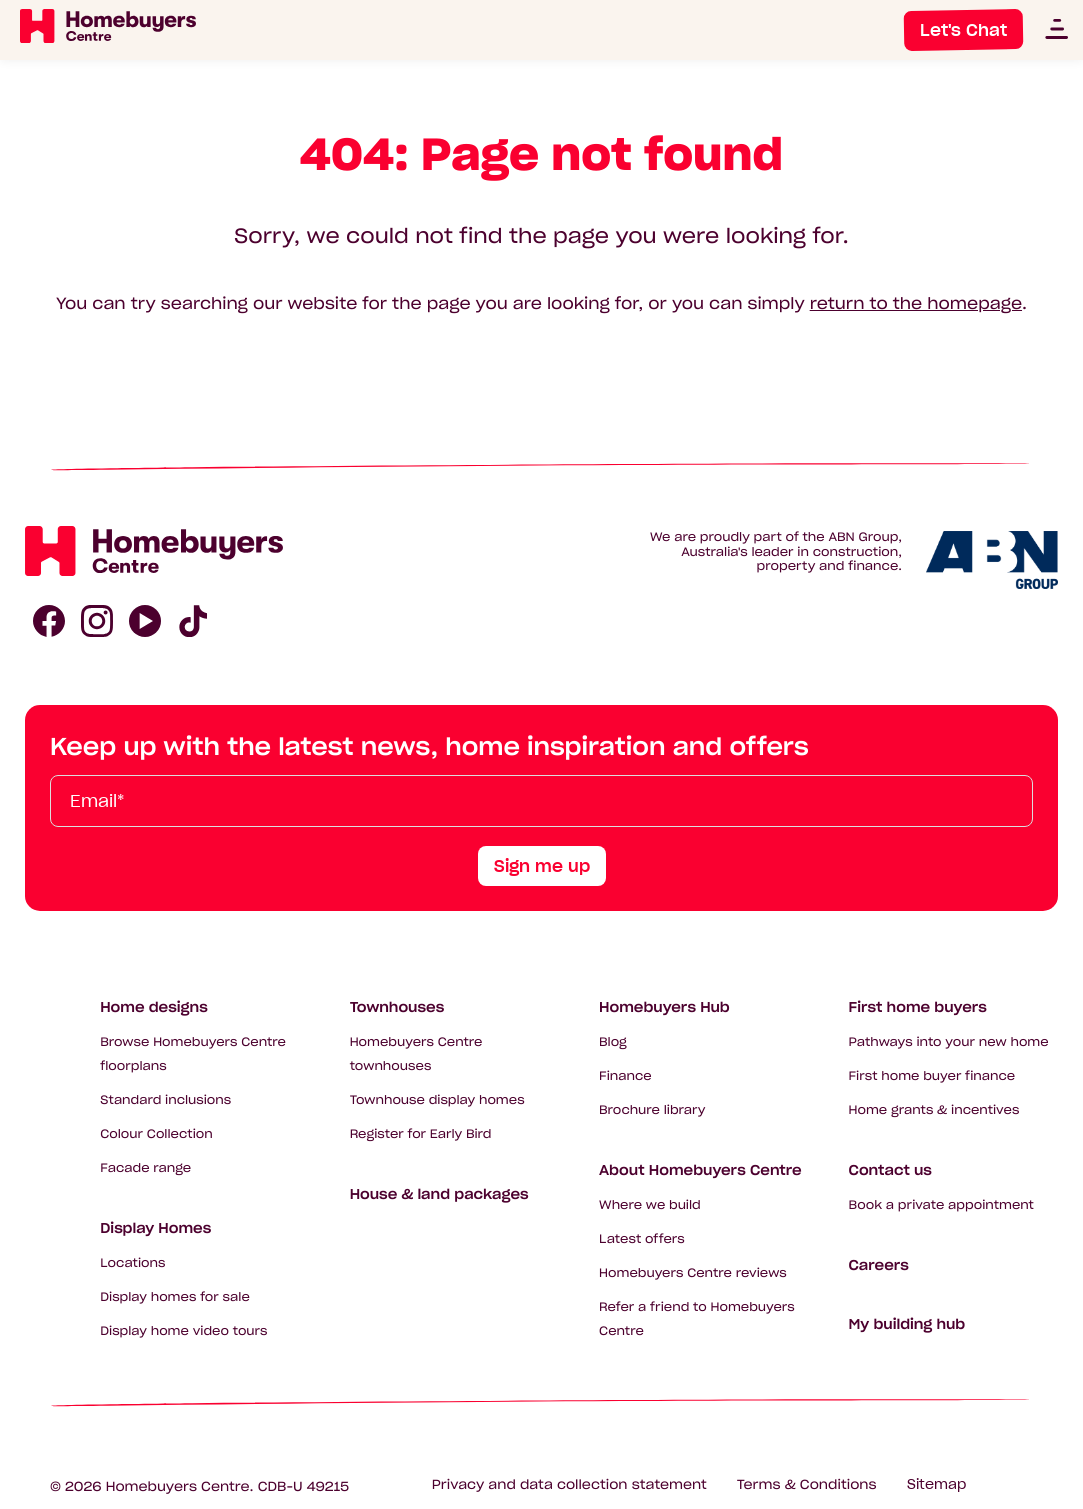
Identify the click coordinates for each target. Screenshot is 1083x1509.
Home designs (154, 1007)
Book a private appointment (941, 1205)
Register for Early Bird (421, 1134)
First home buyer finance (932, 1076)
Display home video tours (183, 1331)
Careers (879, 1265)
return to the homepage (916, 304)
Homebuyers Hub (664, 1007)
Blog (613, 1042)
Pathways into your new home (949, 1042)
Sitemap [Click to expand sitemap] (936, 1484)
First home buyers (918, 1007)
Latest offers (642, 1239)
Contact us (890, 1170)
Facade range (145, 1168)
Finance (625, 1076)
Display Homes (155, 1228)
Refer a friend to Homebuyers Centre (697, 1319)
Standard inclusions (165, 1100)
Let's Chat (963, 30)
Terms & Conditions (807, 1484)
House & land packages (439, 1194)
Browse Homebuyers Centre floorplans (193, 1054)
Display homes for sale (175, 1297)
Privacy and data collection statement (569, 1484)
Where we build (650, 1205)
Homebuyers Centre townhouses (416, 1054)
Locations (132, 1263)
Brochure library (652, 1110)
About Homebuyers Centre (700, 1170)
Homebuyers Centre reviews (693, 1273)
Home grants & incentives (934, 1110)
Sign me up (542, 866)
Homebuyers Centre (178, 1486)
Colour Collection (156, 1134)
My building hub (907, 1324)
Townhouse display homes (437, 1100)
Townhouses (397, 1007)
